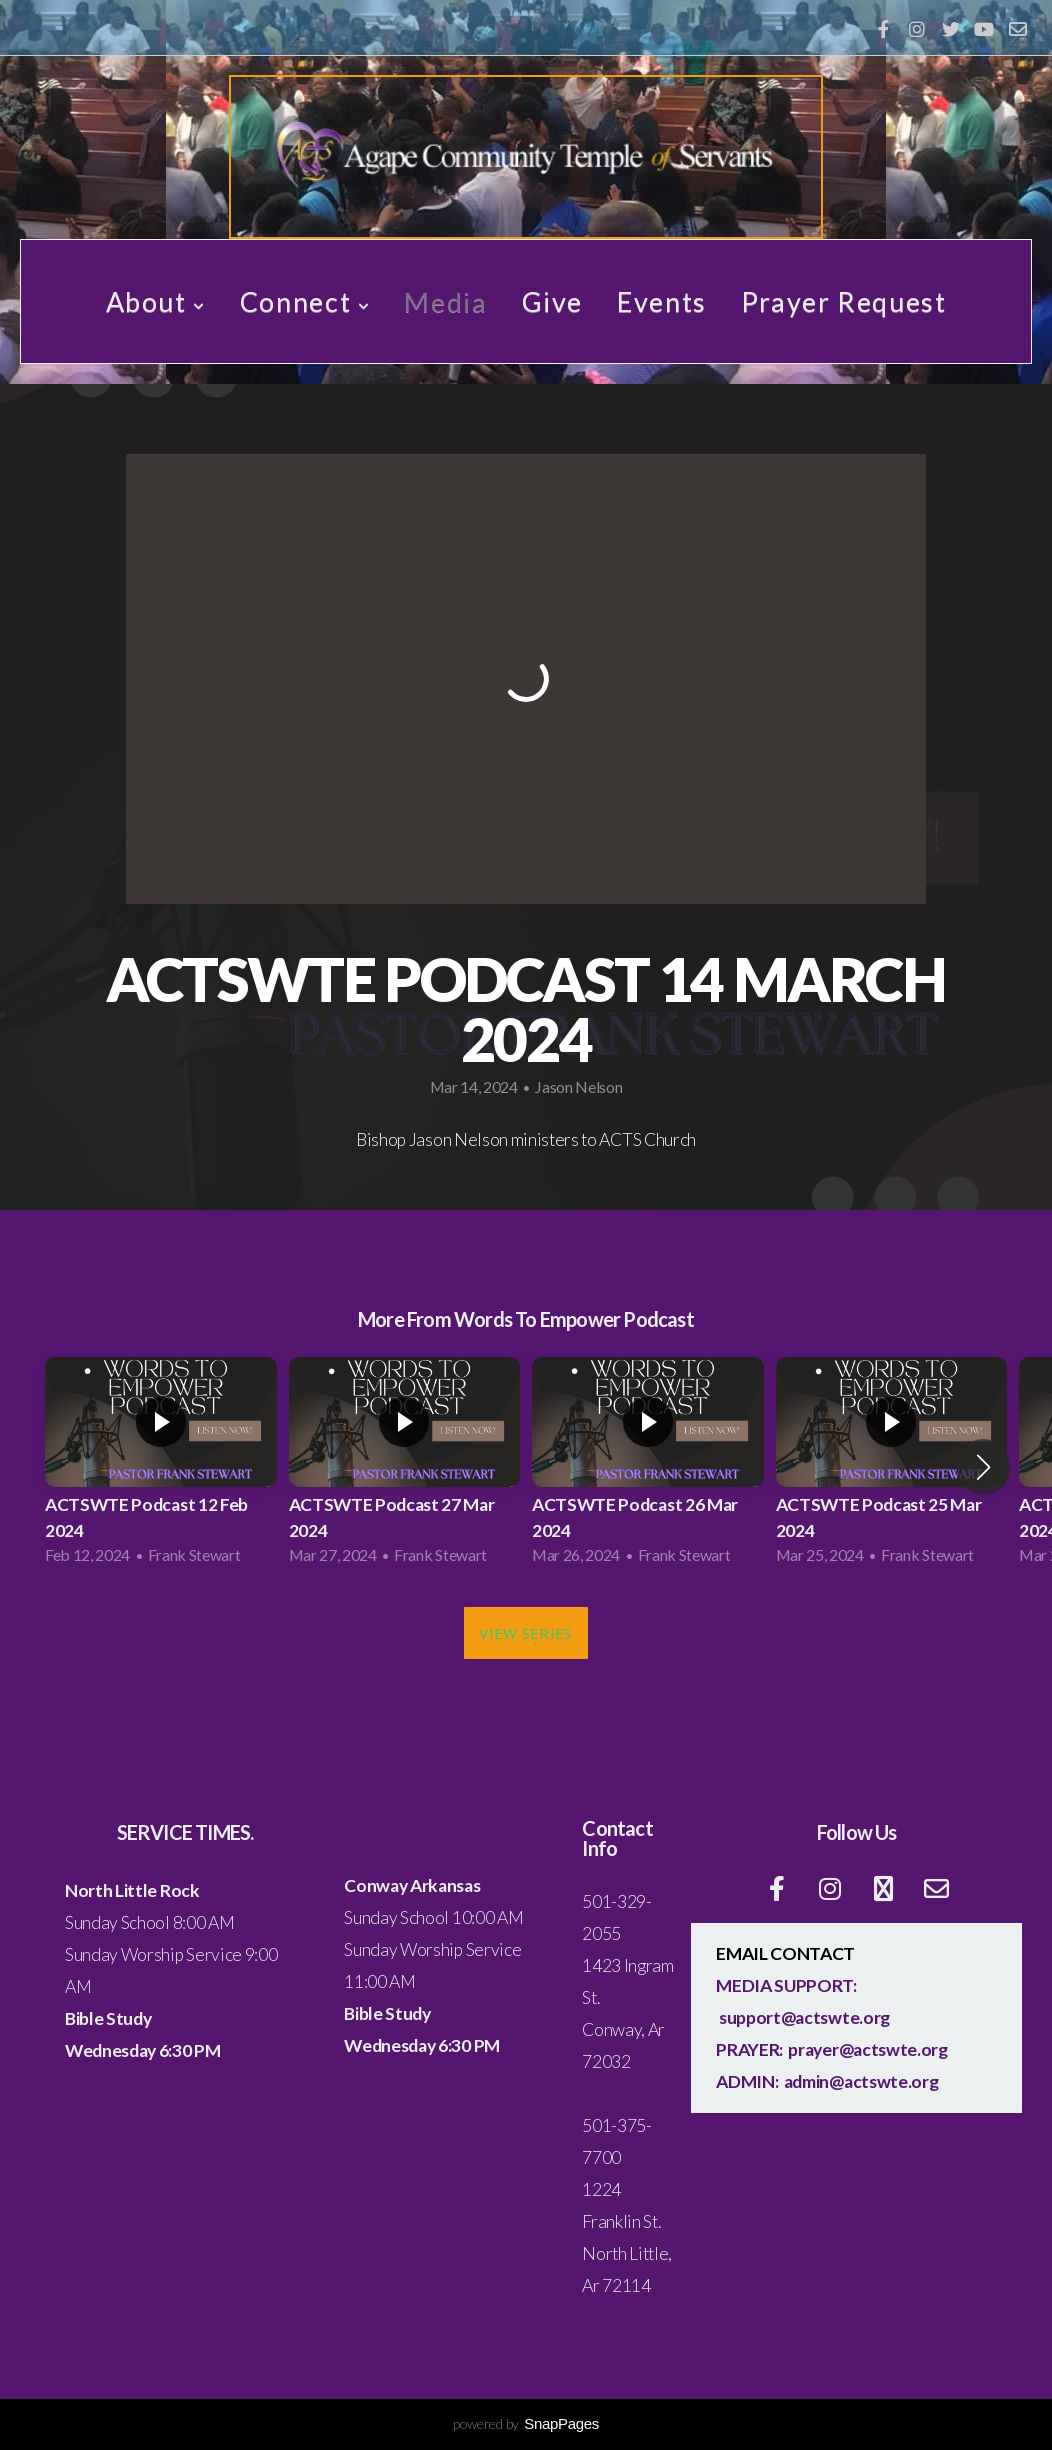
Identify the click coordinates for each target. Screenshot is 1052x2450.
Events (662, 301)
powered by (526, 2423)
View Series (525, 1633)
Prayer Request (844, 301)
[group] (161, 1467)
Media (445, 301)
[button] (983, 1467)
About (156, 301)
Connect (305, 301)
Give (552, 301)
